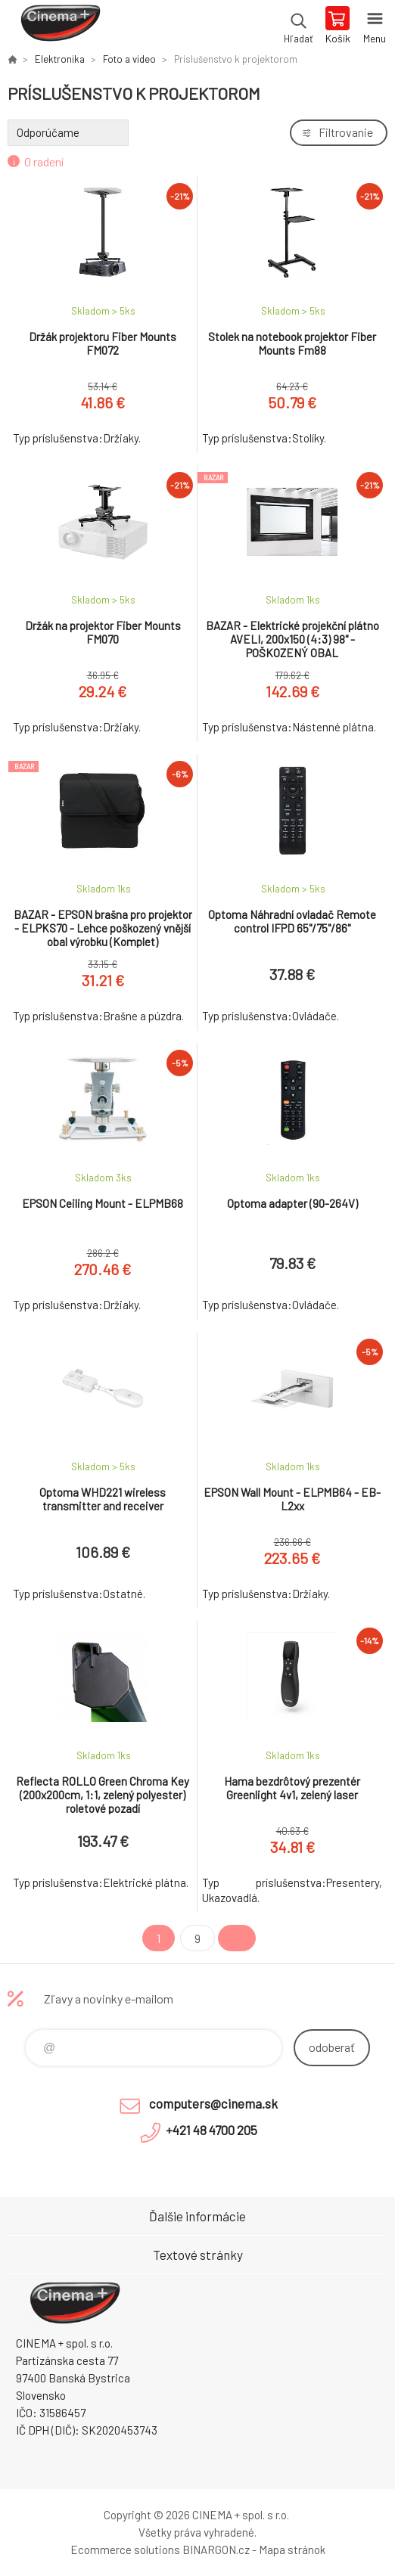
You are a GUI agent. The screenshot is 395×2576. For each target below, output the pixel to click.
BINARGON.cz (216, 2549)
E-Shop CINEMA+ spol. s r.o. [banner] (59, 26)
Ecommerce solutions (125, 2549)
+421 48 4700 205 (211, 2129)
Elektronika (60, 59)
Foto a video (129, 59)
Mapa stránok (292, 2549)
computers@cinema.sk (213, 2103)
